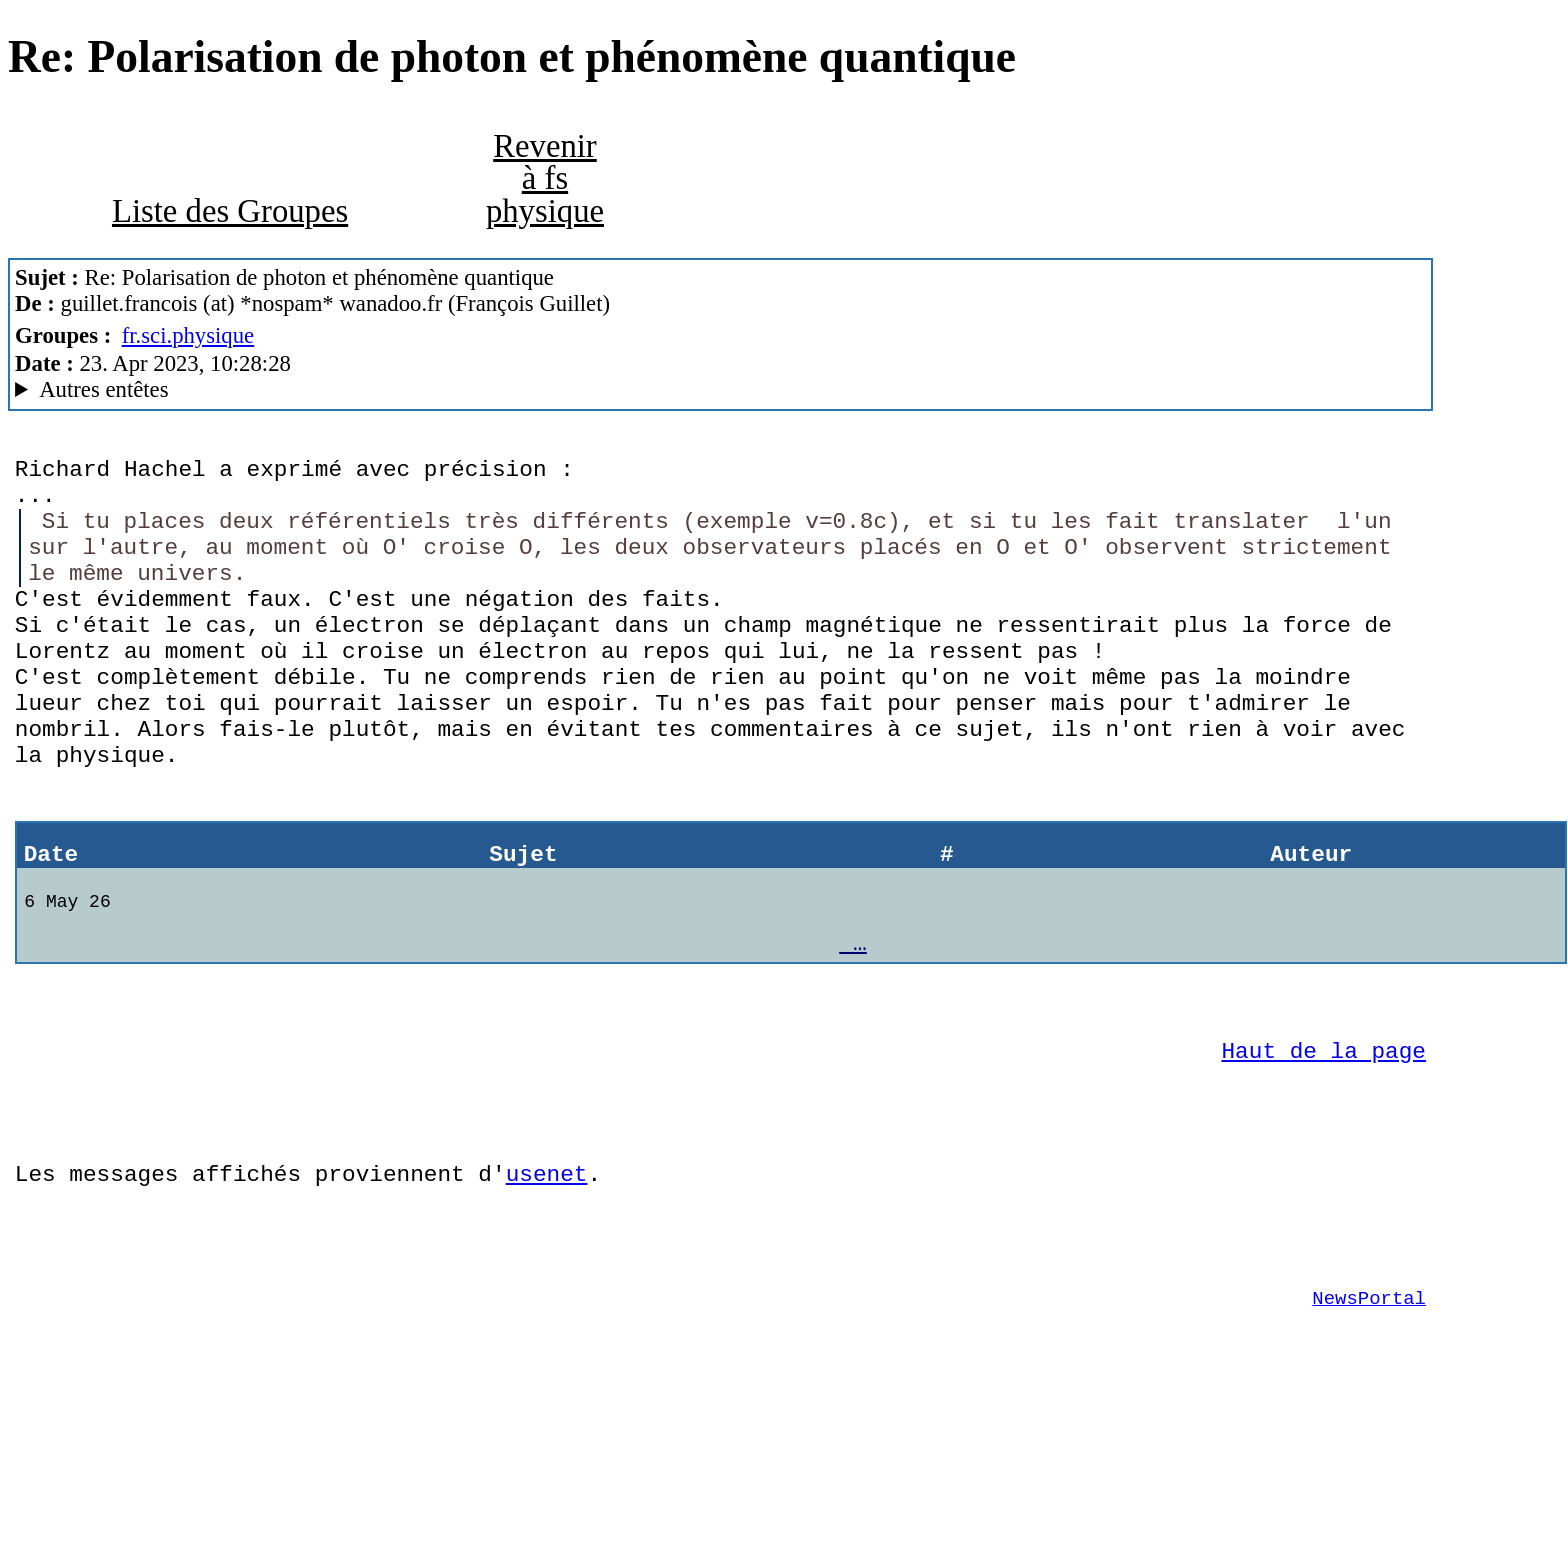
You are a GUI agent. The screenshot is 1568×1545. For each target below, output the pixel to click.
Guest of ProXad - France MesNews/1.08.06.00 (720, 390)
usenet (547, 1282)
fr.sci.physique (188, 335)
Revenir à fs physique (545, 178)
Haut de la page (1324, 1144)
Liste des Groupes (230, 211)
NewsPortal (1369, 1422)
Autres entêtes (103, 389)
